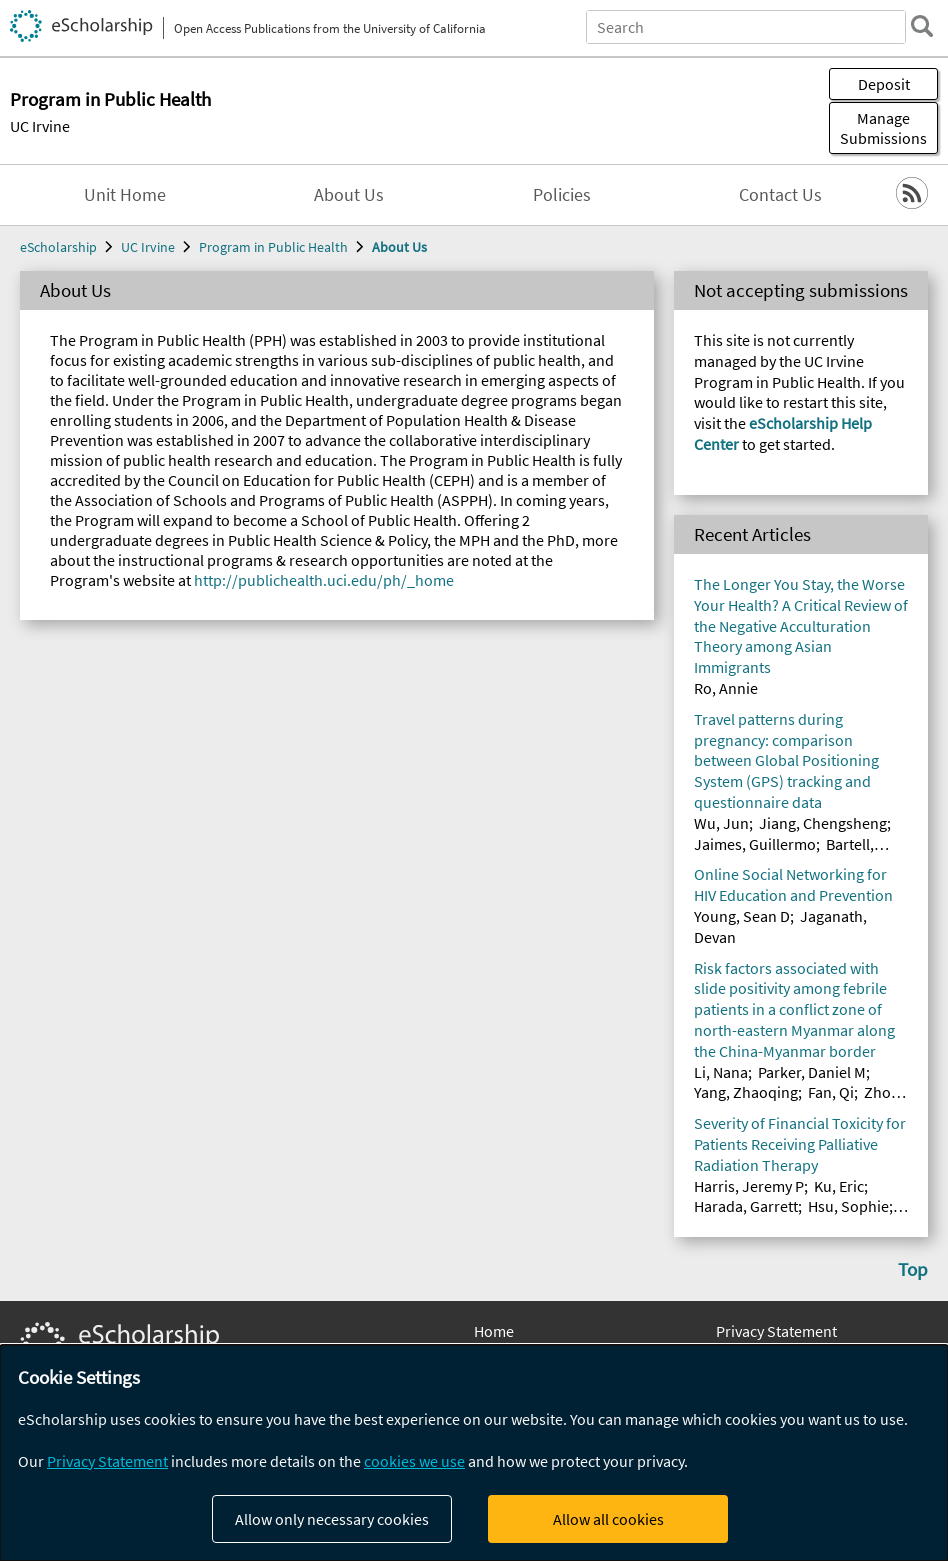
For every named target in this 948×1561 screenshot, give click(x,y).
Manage (883, 128)
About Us (349, 195)
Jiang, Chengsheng (823, 823)
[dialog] (474, 1453)
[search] (922, 26)
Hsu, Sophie (848, 1206)
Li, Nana (721, 1072)
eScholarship (58, 247)
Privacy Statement (776, 1331)
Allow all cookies (608, 1519)
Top (913, 1269)
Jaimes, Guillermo (755, 844)
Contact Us (780, 195)
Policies (562, 195)
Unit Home (125, 195)
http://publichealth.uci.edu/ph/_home (324, 580)
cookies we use (414, 1461)
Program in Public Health (273, 247)
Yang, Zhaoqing (746, 1092)
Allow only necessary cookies (332, 1519)
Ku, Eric (839, 1186)
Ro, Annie (726, 688)
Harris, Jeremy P (749, 1186)
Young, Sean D (742, 916)
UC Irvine (40, 126)
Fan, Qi (831, 1092)
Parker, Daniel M (812, 1072)
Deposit (884, 84)
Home (494, 1331)
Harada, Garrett (746, 1206)
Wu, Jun (721, 823)
